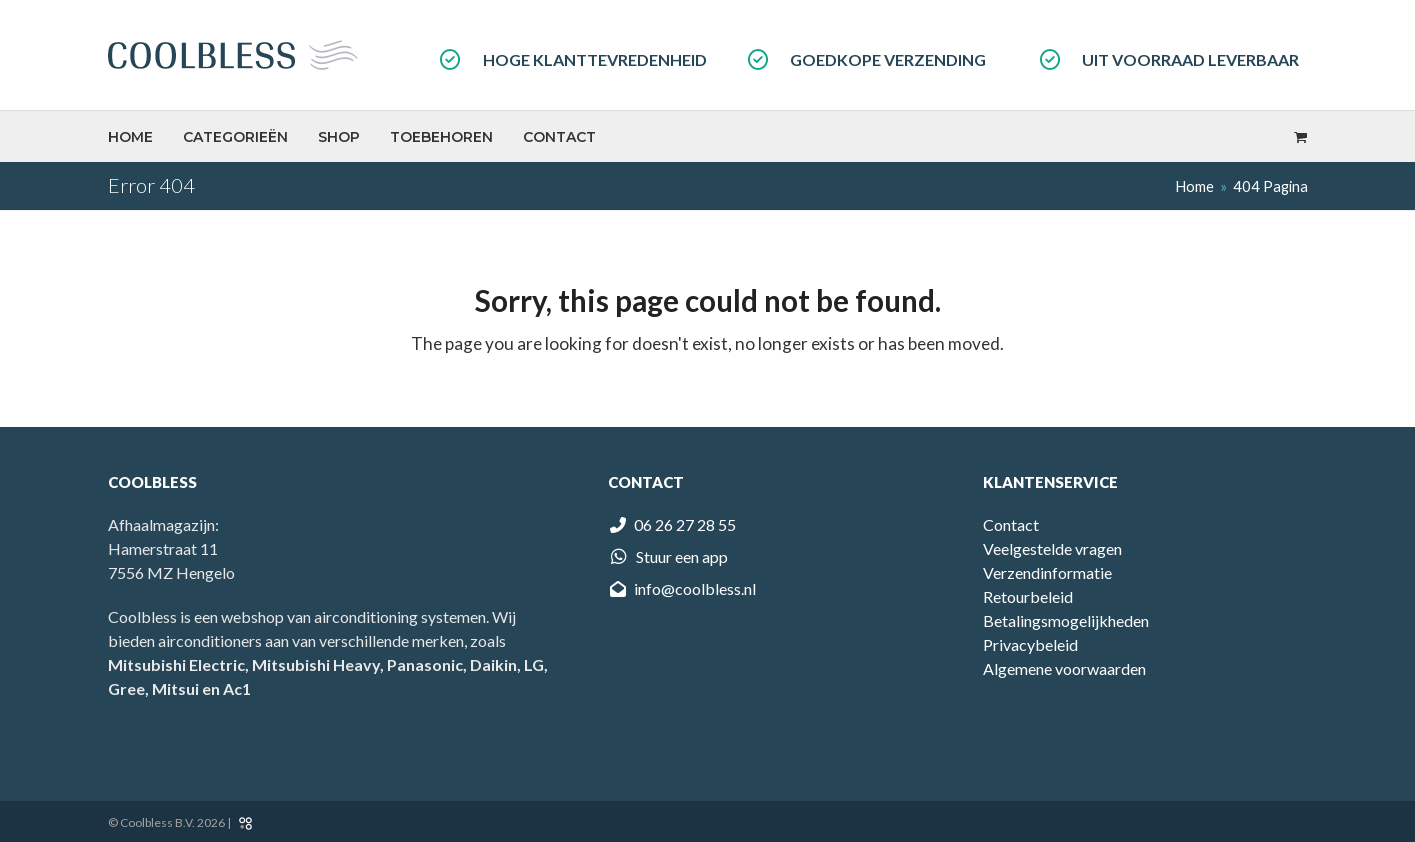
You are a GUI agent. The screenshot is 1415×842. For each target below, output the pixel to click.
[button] (1300, 136)
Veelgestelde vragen (1052, 548)
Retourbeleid (1028, 596)
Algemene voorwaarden (1064, 668)
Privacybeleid (1030, 644)
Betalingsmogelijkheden (1066, 620)
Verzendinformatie (1047, 572)
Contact (1011, 524)
